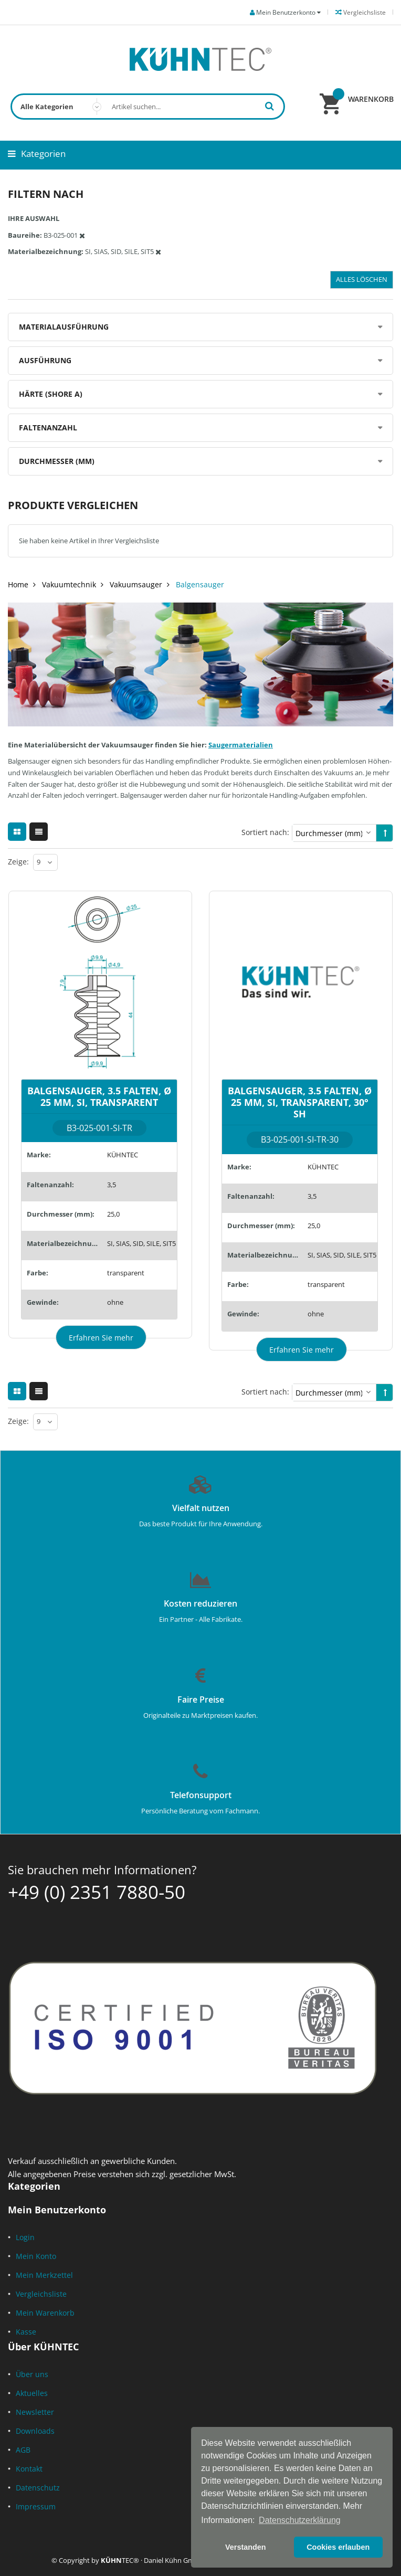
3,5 (111, 1184)
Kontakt (29, 2469)
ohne (115, 1302)
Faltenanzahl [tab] (48, 427)
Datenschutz (38, 2488)
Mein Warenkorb (45, 2313)
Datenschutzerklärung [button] (300, 2520)
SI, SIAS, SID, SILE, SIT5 (141, 1243)
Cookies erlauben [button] (338, 2547)
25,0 (113, 1214)
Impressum (36, 2506)
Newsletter (35, 2412)
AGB (23, 2450)
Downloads (35, 2431)
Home (18, 584)
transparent (125, 1273)
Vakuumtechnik (69, 584)
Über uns (32, 2374)
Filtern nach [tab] (45, 194)
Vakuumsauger (136, 584)
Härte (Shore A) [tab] (50, 394)
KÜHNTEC (122, 1154)
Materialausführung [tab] (64, 327)
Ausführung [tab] (45, 360)
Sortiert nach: (265, 832)
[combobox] (147, 106)
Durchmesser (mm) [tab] (56, 461)
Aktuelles (32, 2393)
